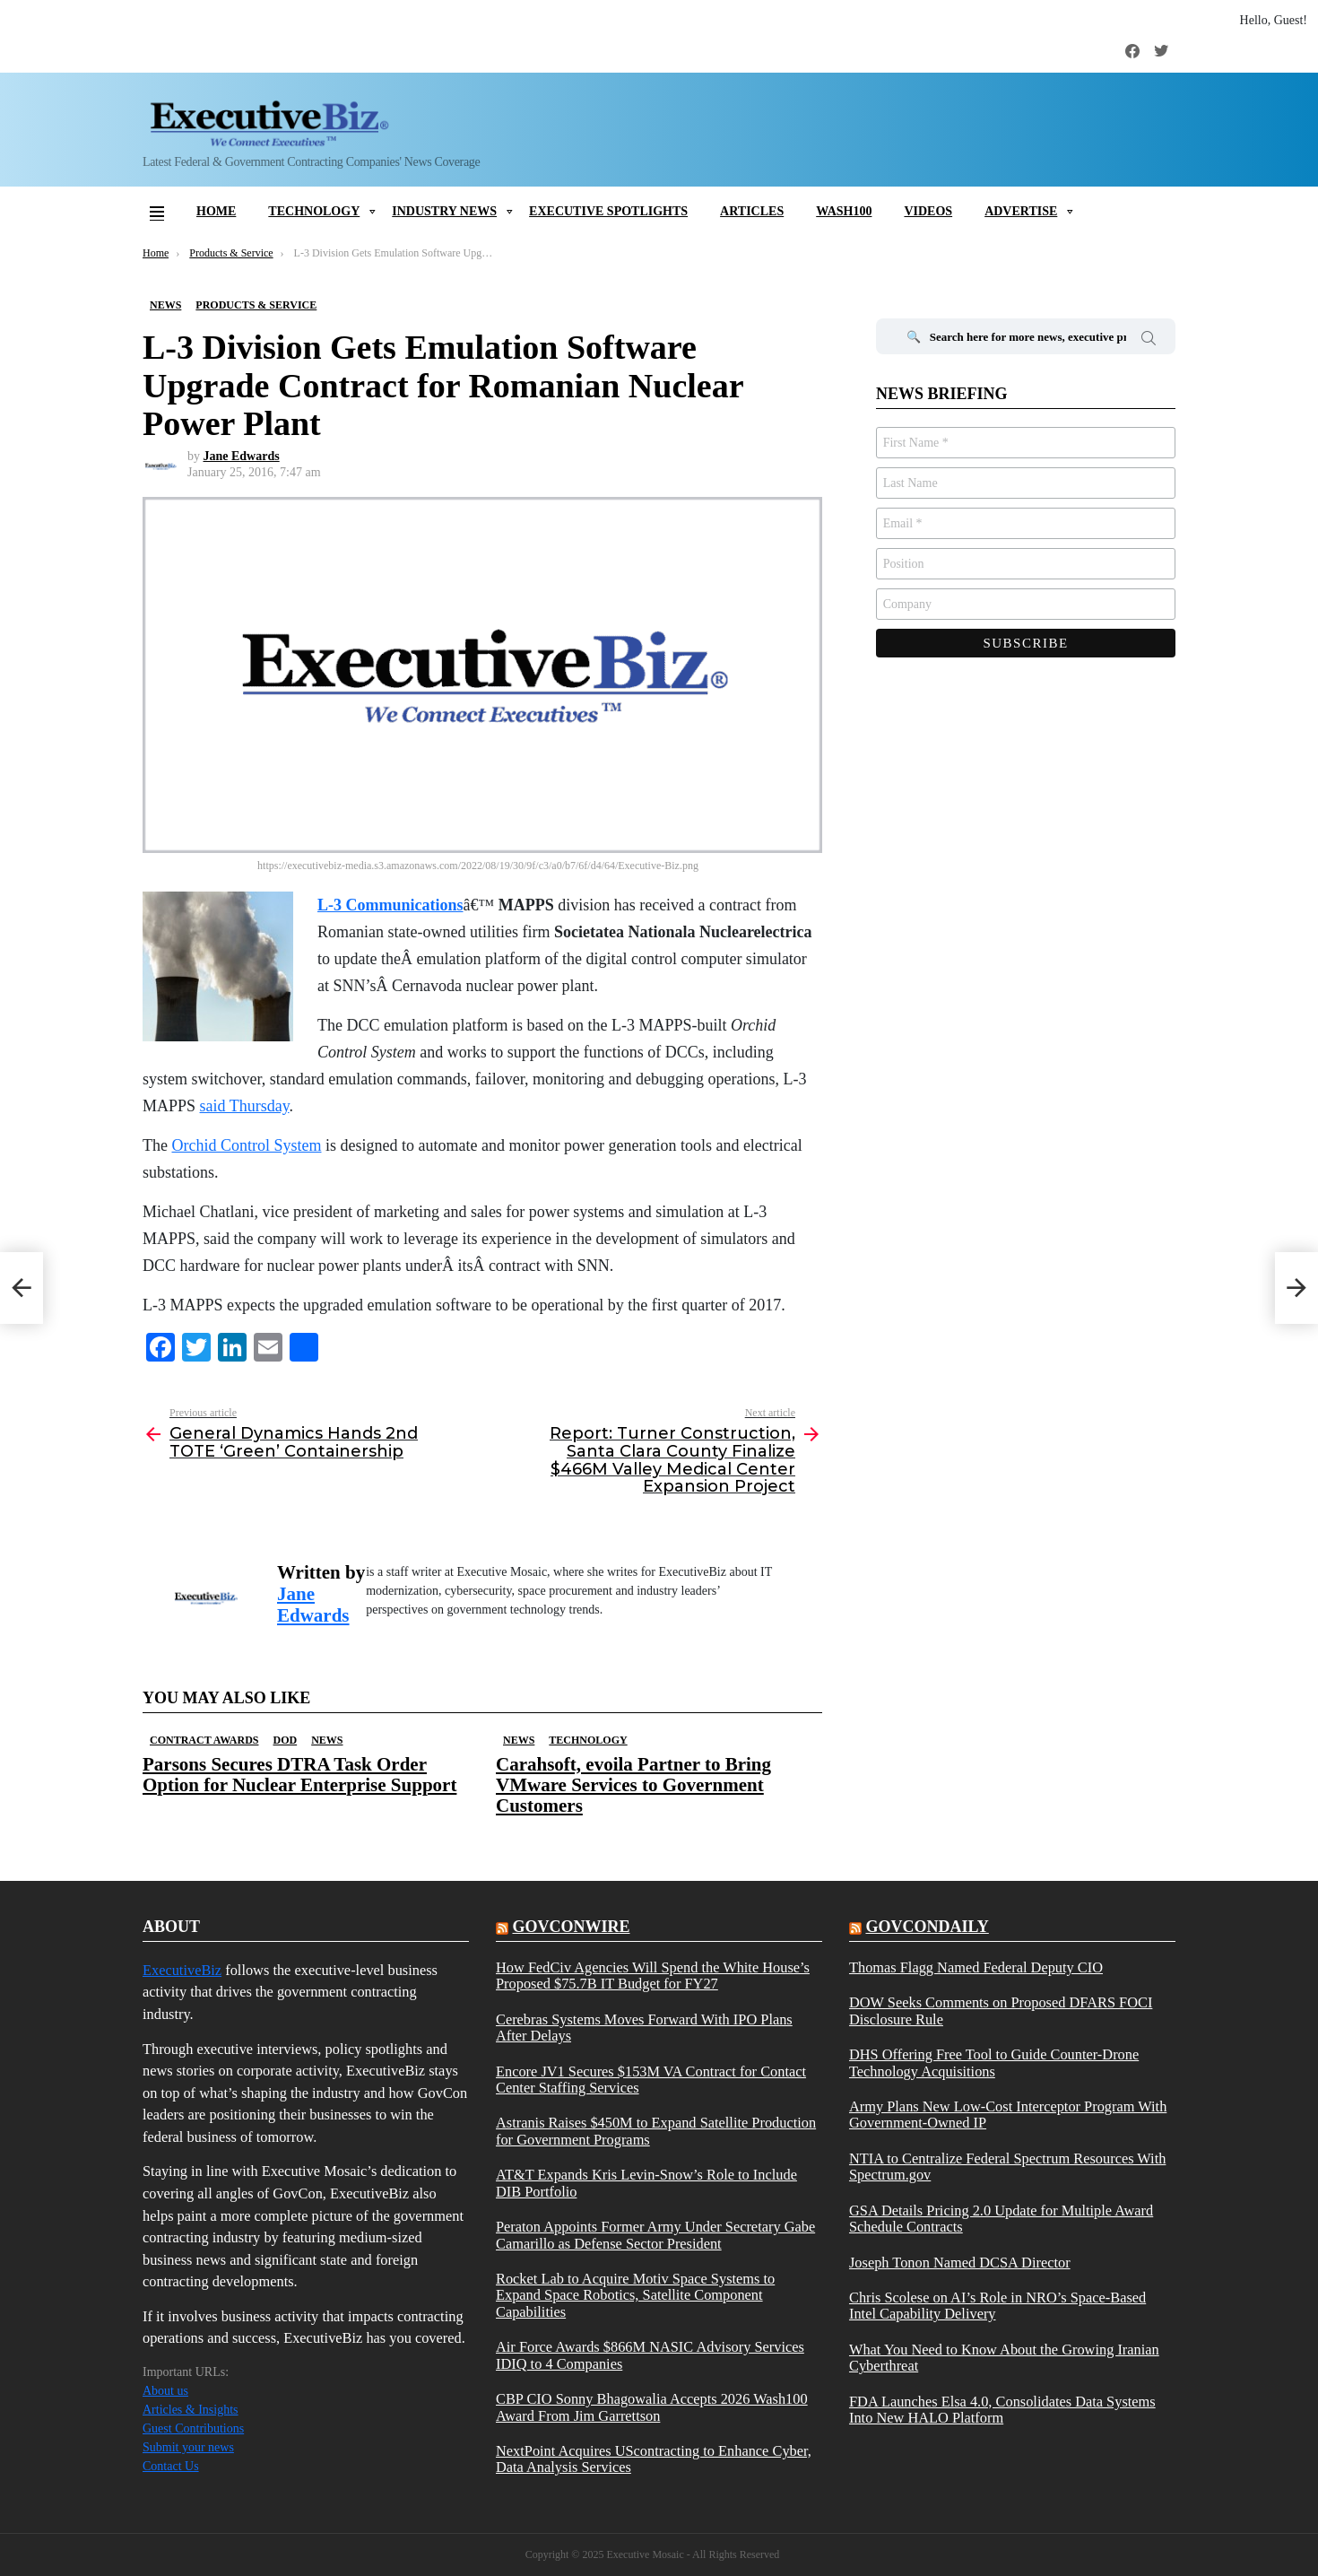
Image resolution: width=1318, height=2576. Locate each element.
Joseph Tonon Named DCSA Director (960, 2263)
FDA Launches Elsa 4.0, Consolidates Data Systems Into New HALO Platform (1002, 2410)
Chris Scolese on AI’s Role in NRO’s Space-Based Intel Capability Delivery (997, 2306)
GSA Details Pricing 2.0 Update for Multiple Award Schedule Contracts (1001, 2219)
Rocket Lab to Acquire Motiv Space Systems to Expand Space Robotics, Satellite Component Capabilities (635, 2295)
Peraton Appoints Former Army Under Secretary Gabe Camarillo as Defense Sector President (655, 2235)
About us (165, 2391)
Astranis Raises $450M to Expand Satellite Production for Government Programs (656, 2131)
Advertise (1020, 211)
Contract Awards (204, 1740)
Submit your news (188, 2447)
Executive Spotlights (608, 211)
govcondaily (926, 1927)
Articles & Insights (190, 2409)
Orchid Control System (246, 1145)
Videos (928, 211)
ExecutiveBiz (182, 1970)
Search (1148, 341)
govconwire (570, 1927)
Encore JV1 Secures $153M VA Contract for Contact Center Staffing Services (651, 2080)
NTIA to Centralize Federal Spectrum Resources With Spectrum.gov (1007, 2167)
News (327, 1740)
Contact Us (171, 2466)
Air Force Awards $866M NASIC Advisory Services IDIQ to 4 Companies (650, 2355)
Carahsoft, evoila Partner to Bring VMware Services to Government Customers (633, 1785)
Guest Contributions (193, 2428)
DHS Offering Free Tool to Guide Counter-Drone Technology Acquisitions (994, 2063)
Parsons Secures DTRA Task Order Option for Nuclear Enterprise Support (299, 1775)
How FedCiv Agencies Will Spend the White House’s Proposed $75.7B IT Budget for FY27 (653, 1976)
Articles (752, 211)
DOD (285, 1740)
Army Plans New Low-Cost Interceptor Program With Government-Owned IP (1007, 2115)
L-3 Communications (390, 905)
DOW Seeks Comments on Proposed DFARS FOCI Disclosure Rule (1000, 2011)
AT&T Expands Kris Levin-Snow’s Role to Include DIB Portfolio (646, 2183)
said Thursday (245, 1106)
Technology (314, 211)
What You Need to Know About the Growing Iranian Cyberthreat (1004, 2358)
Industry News (444, 211)
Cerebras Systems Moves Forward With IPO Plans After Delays (644, 2028)
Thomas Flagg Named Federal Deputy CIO (976, 1968)
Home (216, 211)
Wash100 (843, 211)
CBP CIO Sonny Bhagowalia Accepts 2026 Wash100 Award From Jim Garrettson (652, 2407)
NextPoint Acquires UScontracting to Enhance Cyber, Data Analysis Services (653, 2459)
